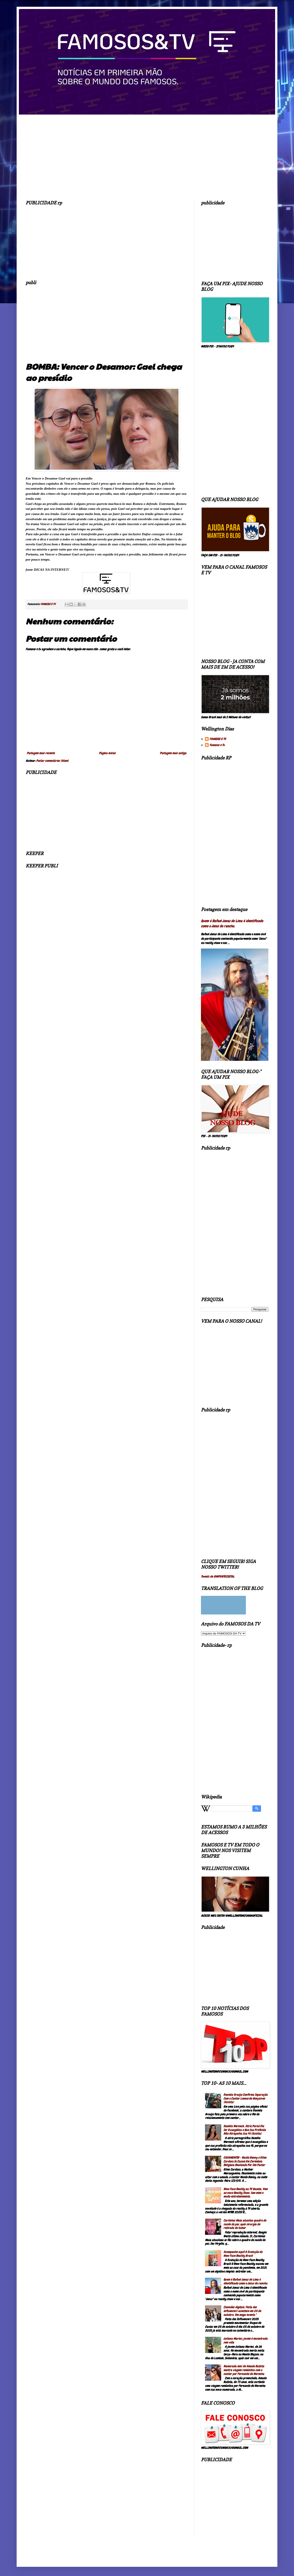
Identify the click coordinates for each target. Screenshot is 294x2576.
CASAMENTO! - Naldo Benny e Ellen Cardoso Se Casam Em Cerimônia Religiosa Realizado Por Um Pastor (244, 2161)
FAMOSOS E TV (217, 739)
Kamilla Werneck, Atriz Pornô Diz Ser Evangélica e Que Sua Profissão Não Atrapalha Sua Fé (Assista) (244, 2130)
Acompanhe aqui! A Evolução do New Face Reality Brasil (242, 2254)
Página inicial (107, 753)
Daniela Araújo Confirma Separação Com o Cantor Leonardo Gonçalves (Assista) (245, 2098)
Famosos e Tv (217, 745)
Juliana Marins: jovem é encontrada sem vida (245, 2340)
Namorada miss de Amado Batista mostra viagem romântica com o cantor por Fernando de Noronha (243, 2370)
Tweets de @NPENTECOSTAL (217, 1576)
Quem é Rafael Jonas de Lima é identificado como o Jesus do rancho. (232, 924)
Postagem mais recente (41, 753)
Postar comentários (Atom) (52, 761)
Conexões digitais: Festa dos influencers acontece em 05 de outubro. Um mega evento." (242, 2311)
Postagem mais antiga (173, 753)
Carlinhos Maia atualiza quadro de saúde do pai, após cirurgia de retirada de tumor (244, 2224)
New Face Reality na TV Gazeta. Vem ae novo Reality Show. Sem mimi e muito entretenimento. (245, 2193)
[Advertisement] (106, 241)
